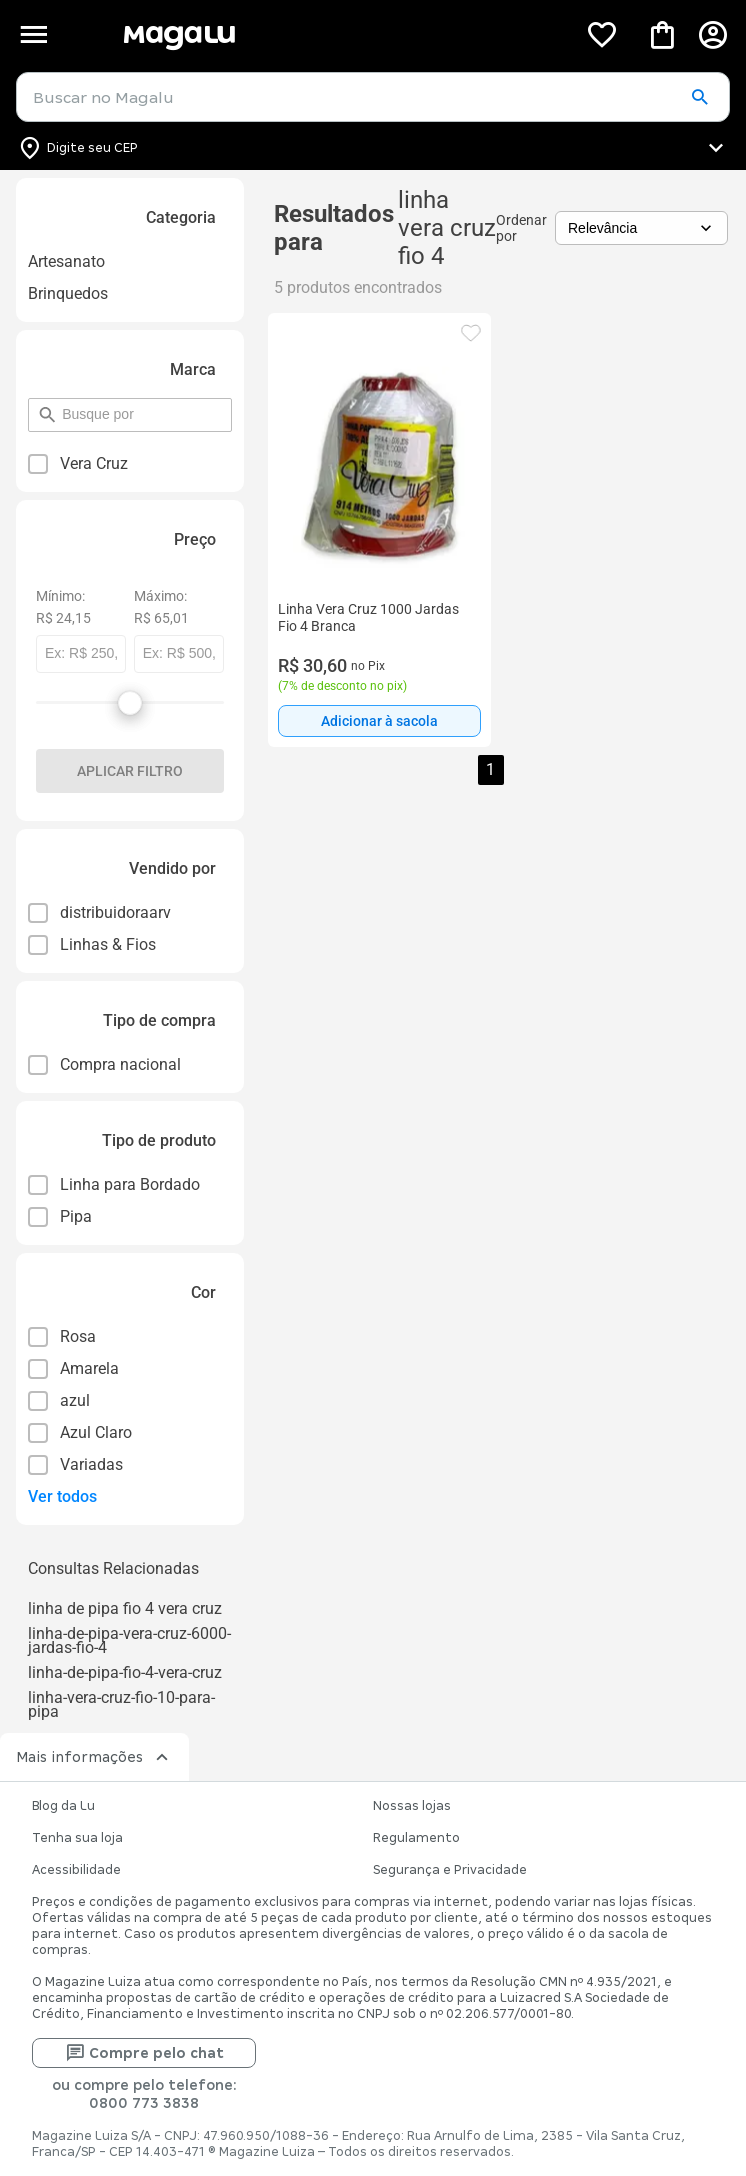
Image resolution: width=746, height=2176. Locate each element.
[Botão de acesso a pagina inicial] (342, 34)
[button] (699, 98)
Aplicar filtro (130, 771)
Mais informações (94, 1757)
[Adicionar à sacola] (379, 721)
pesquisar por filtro (61, 405)
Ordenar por (521, 228)
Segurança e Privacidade (450, 1870)
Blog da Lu (63, 1806)
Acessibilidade (76, 1870)
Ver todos (62, 1496)
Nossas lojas (412, 1806)
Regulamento (416, 1838)
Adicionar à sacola (379, 721)
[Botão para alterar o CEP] (373, 148)
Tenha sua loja (77, 1838)
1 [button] (490, 769)
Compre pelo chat (144, 2053)
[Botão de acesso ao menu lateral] (33, 34)
